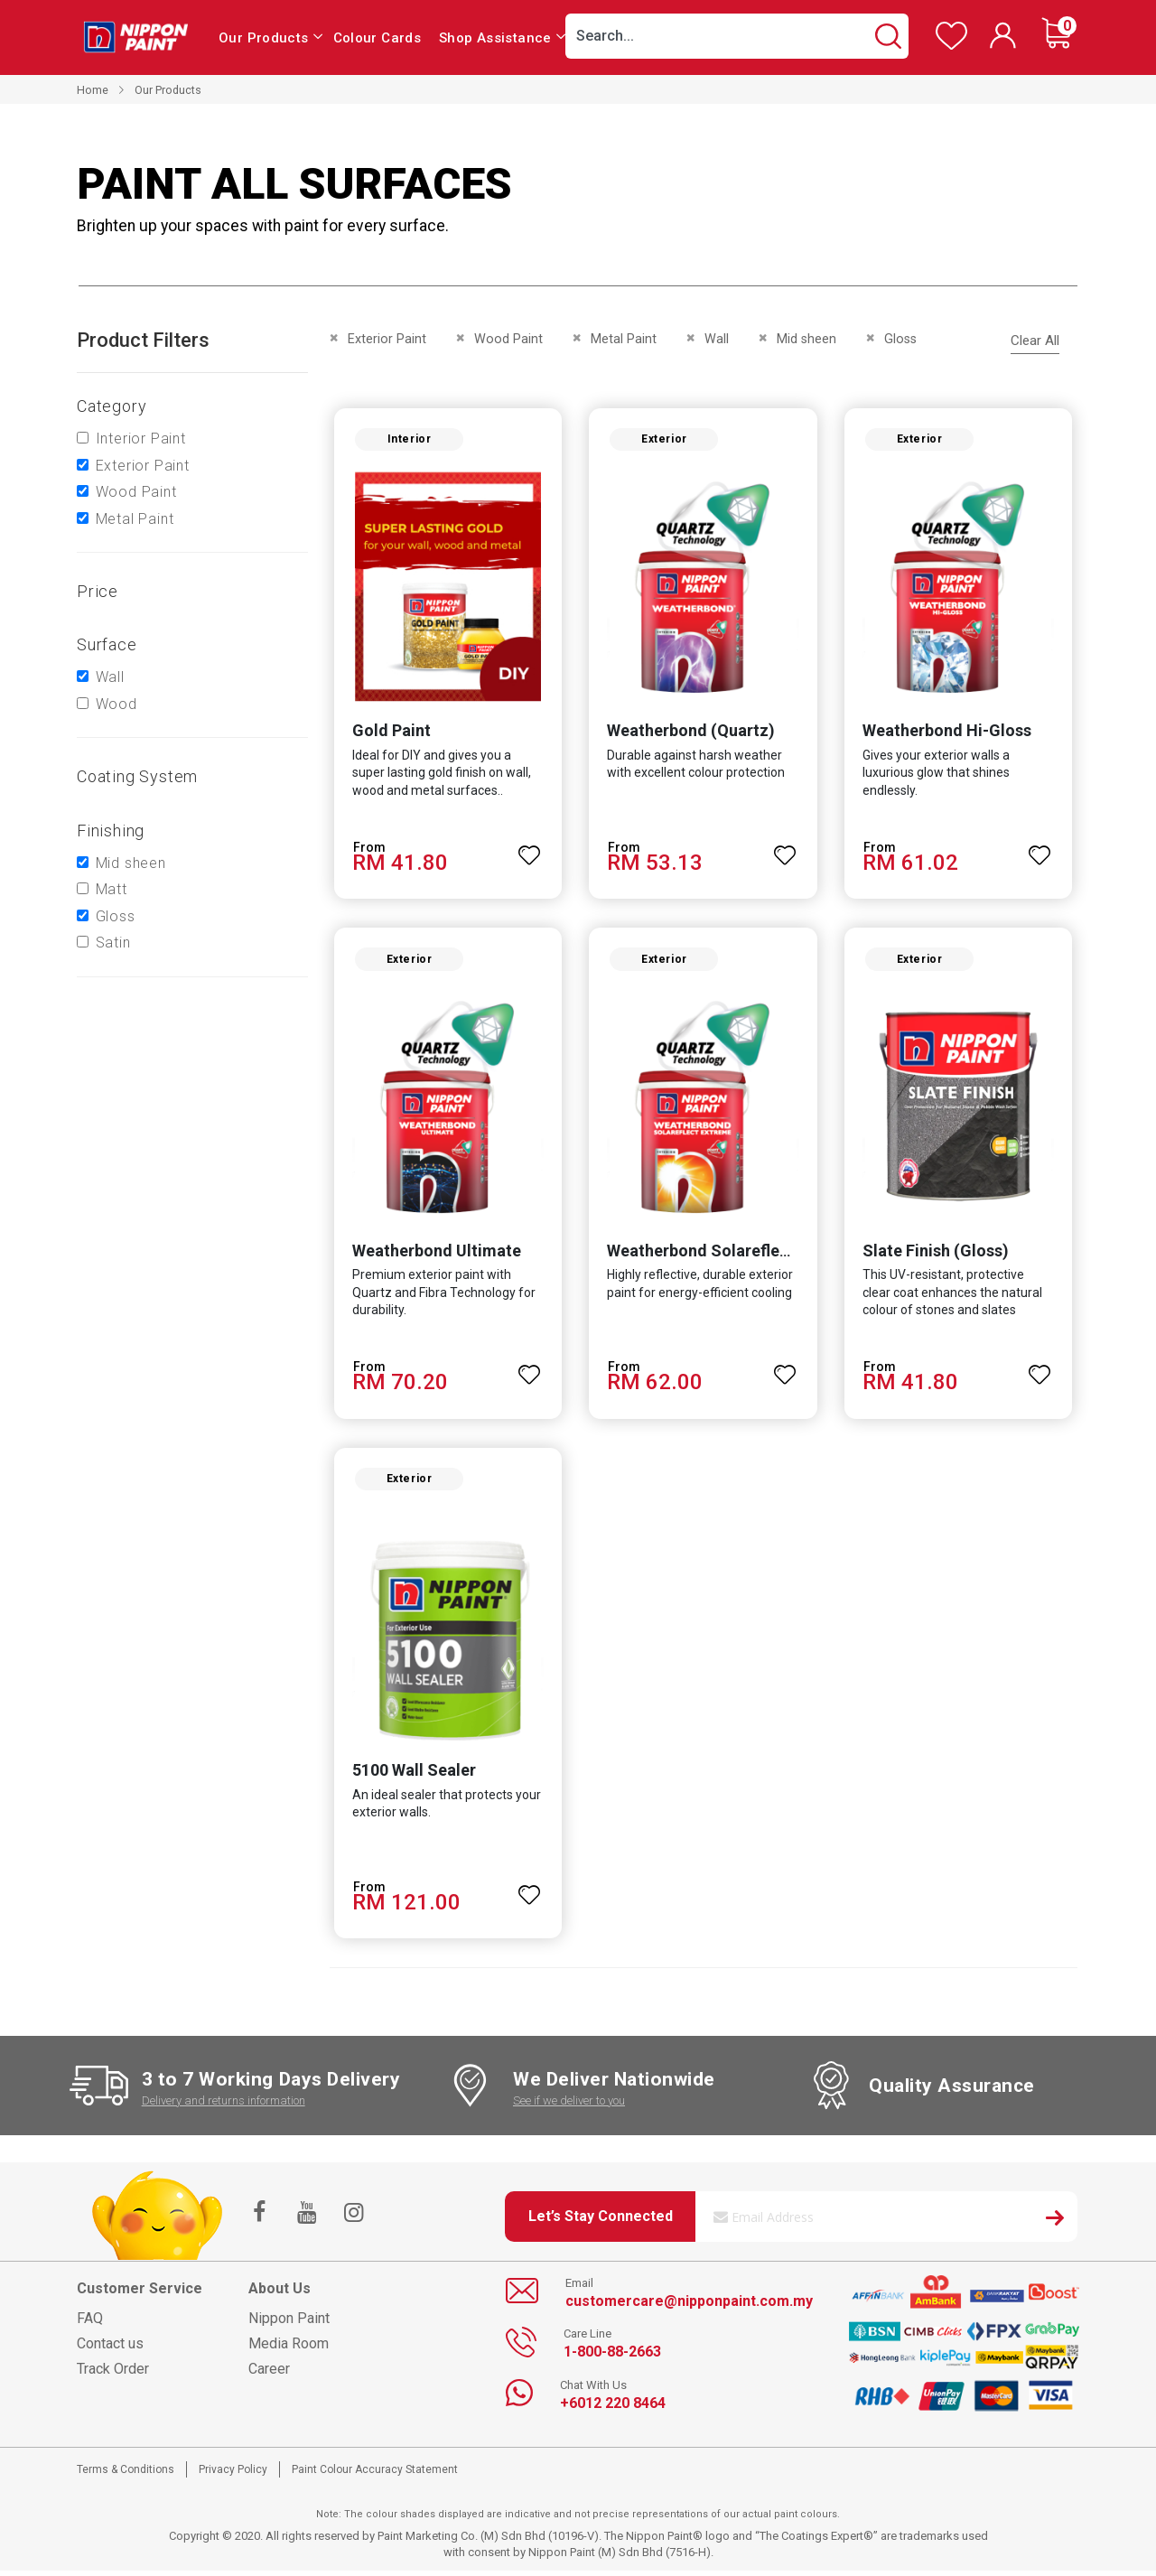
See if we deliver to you (569, 2106)
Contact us (110, 2348)
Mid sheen (131, 863)
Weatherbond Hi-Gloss (947, 732)
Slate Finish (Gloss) (936, 1254)
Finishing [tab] (110, 830)
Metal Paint (135, 518)
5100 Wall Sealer (412, 1775)
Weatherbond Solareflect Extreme (734, 1254)
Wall (110, 677)
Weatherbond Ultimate (434, 1254)
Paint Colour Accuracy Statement (375, 2475)
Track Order (113, 2374)
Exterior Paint (143, 465)
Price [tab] (97, 591)
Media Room (288, 2348)
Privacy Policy (233, 2475)
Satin (113, 942)
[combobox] (737, 36)
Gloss (115, 916)
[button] (529, 849)
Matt (111, 889)
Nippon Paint (289, 2323)
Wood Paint (136, 491)
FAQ (90, 2323)
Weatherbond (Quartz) (691, 732)
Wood (116, 704)
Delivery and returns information (223, 2106)
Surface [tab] (107, 644)
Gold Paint (389, 732)
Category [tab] (111, 406)
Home (92, 90)
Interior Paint (141, 438)
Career (269, 2374)
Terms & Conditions (125, 2475)
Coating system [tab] (137, 776)
